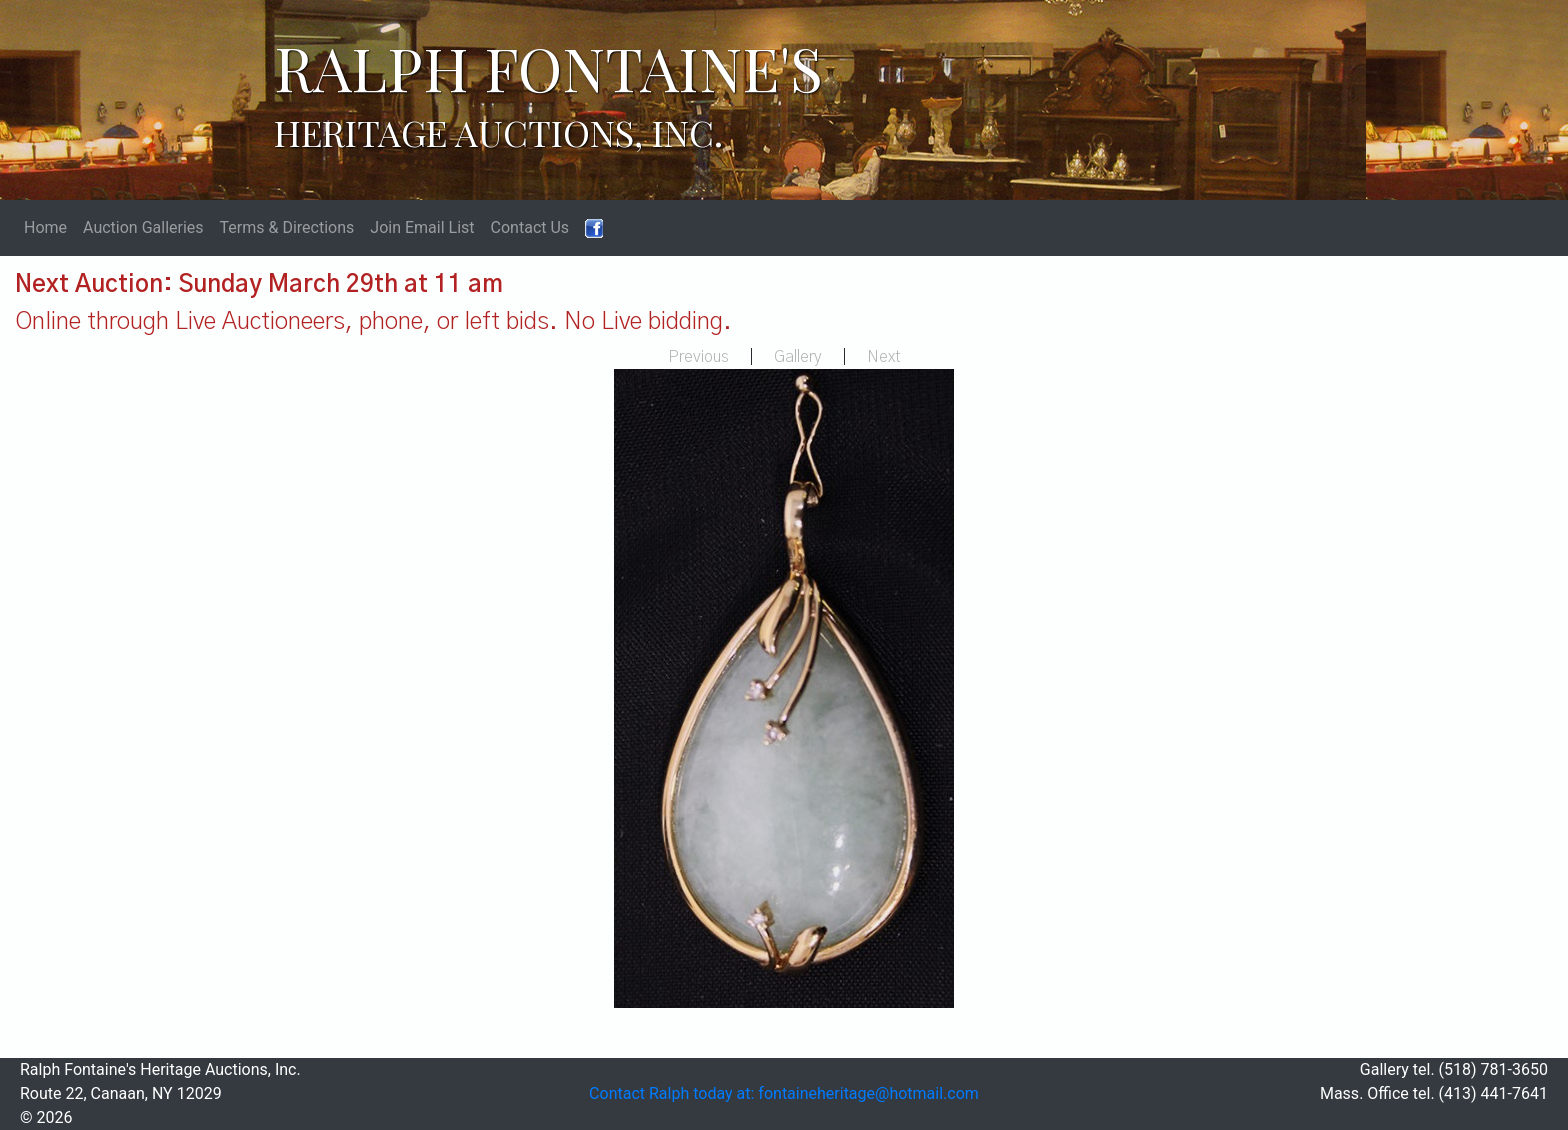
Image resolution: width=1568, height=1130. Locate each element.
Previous (698, 357)
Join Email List (422, 227)
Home (45, 227)
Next (884, 357)
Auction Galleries (143, 227)
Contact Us (530, 227)
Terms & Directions (287, 227)
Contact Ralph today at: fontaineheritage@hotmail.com (784, 1093)
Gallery (798, 357)
